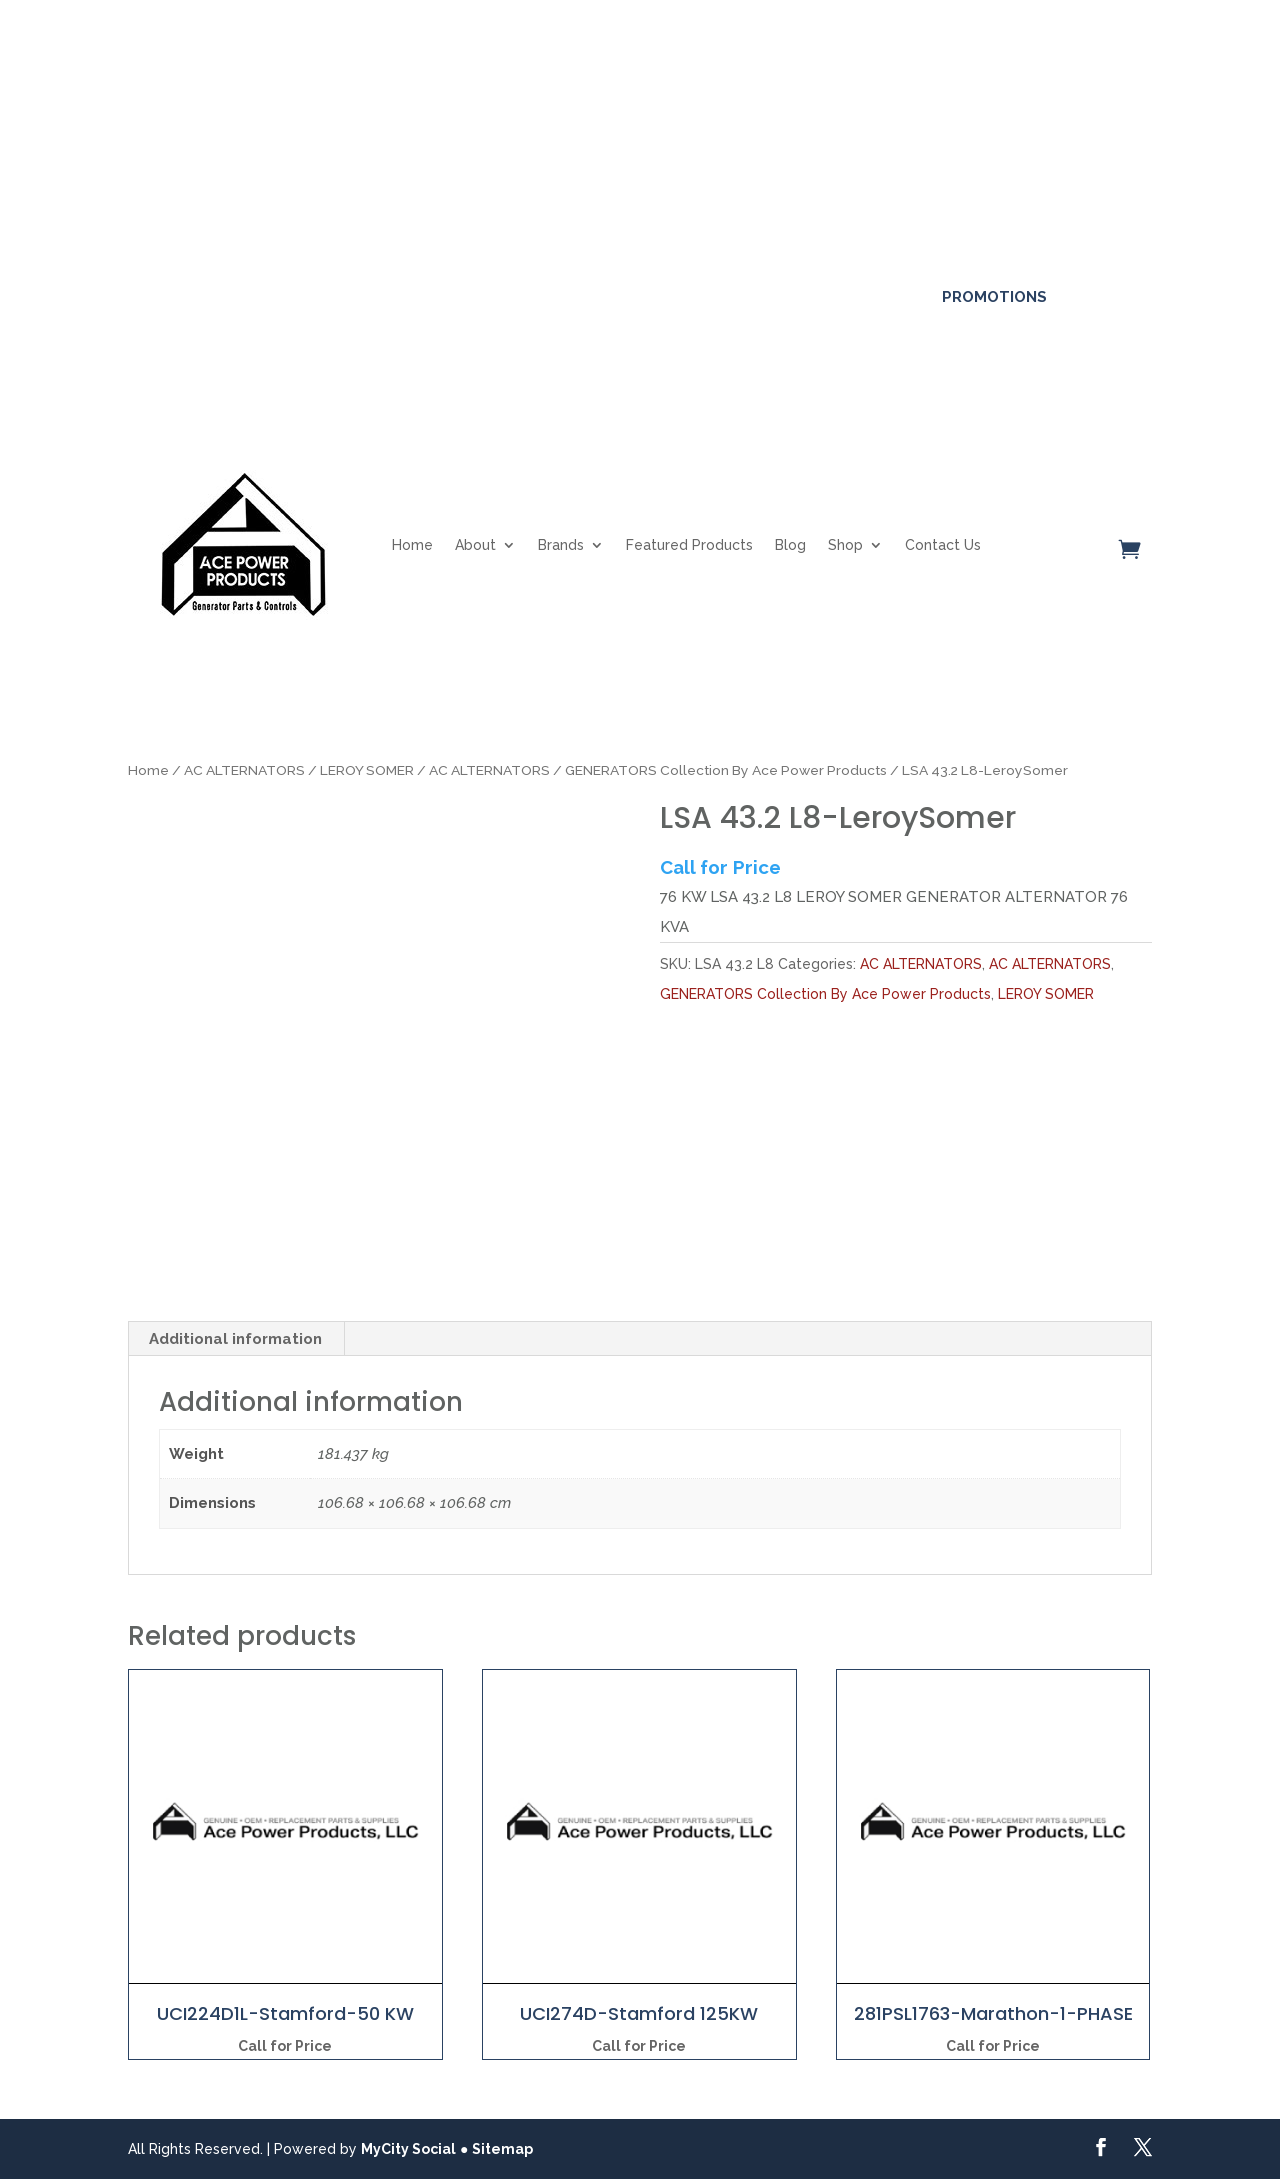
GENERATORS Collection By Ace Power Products (726, 770)
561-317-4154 (196, 297)
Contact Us (943, 545)
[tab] (236, 1339)
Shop (845, 545)
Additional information (235, 1339)
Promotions (994, 297)
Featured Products (689, 545)
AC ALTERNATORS (244, 770)
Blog (790, 545)
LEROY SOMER (367, 770)
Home (412, 545)
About (475, 545)
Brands (561, 545)
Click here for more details (659, 97)
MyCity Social (408, 2149)
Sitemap (502, 2149)
